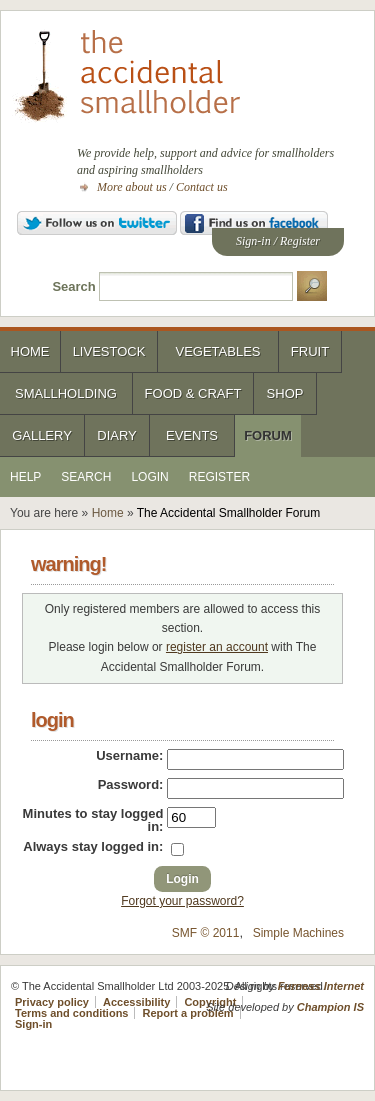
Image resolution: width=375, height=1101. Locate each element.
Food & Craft (193, 393)
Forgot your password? (182, 901)
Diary (117, 435)
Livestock (109, 351)
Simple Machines (298, 933)
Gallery (42, 435)
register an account (217, 647)
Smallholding (66, 393)
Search (73, 286)
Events (192, 435)
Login (149, 477)
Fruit (310, 351)
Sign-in (253, 241)
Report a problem (188, 1013)
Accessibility (136, 1002)
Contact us (202, 187)
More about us (132, 187)
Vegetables (217, 351)
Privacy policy (52, 1002)
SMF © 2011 (206, 933)
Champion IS (330, 1007)
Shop (285, 393)
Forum (268, 435)
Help (25, 477)
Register (300, 241)
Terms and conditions (71, 1013)
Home (30, 351)
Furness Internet (321, 986)
